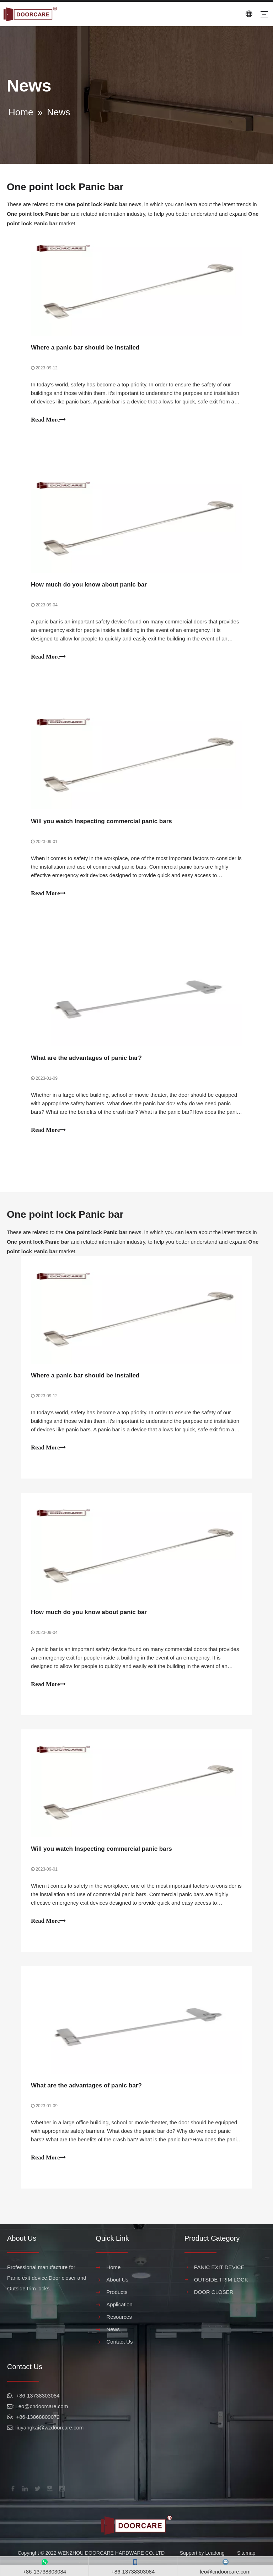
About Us (117, 2291)
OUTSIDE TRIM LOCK (221, 2291)
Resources (119, 2328)
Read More (49, 420)
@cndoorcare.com (46, 2417)
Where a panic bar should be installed (86, 348)
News (113, 2340)
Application (119, 2315)
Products (116, 2303)
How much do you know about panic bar (90, 586)
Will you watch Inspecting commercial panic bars (102, 824)
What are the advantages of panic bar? (87, 1062)
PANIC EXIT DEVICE (219, 2278)
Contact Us (119, 2353)
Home (113, 2278)
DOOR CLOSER (214, 2303)
